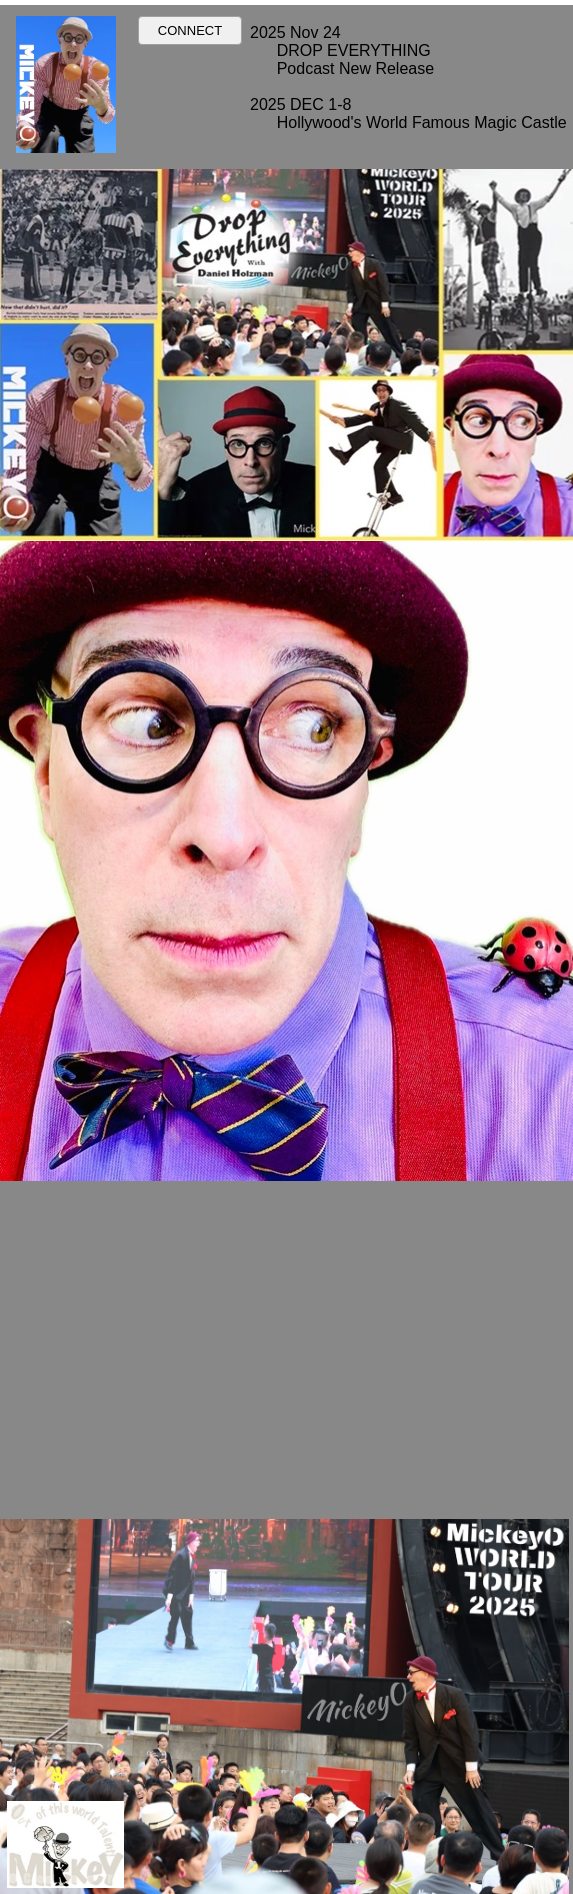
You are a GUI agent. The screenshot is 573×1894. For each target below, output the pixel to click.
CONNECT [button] (190, 30)
